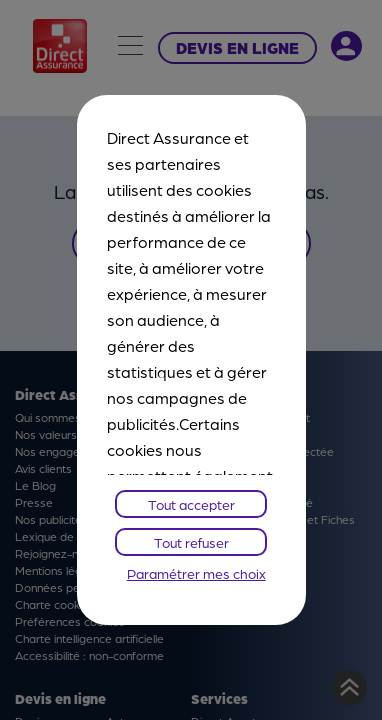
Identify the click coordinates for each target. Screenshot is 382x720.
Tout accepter (191, 504)
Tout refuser (191, 542)
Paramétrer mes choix (196, 573)
